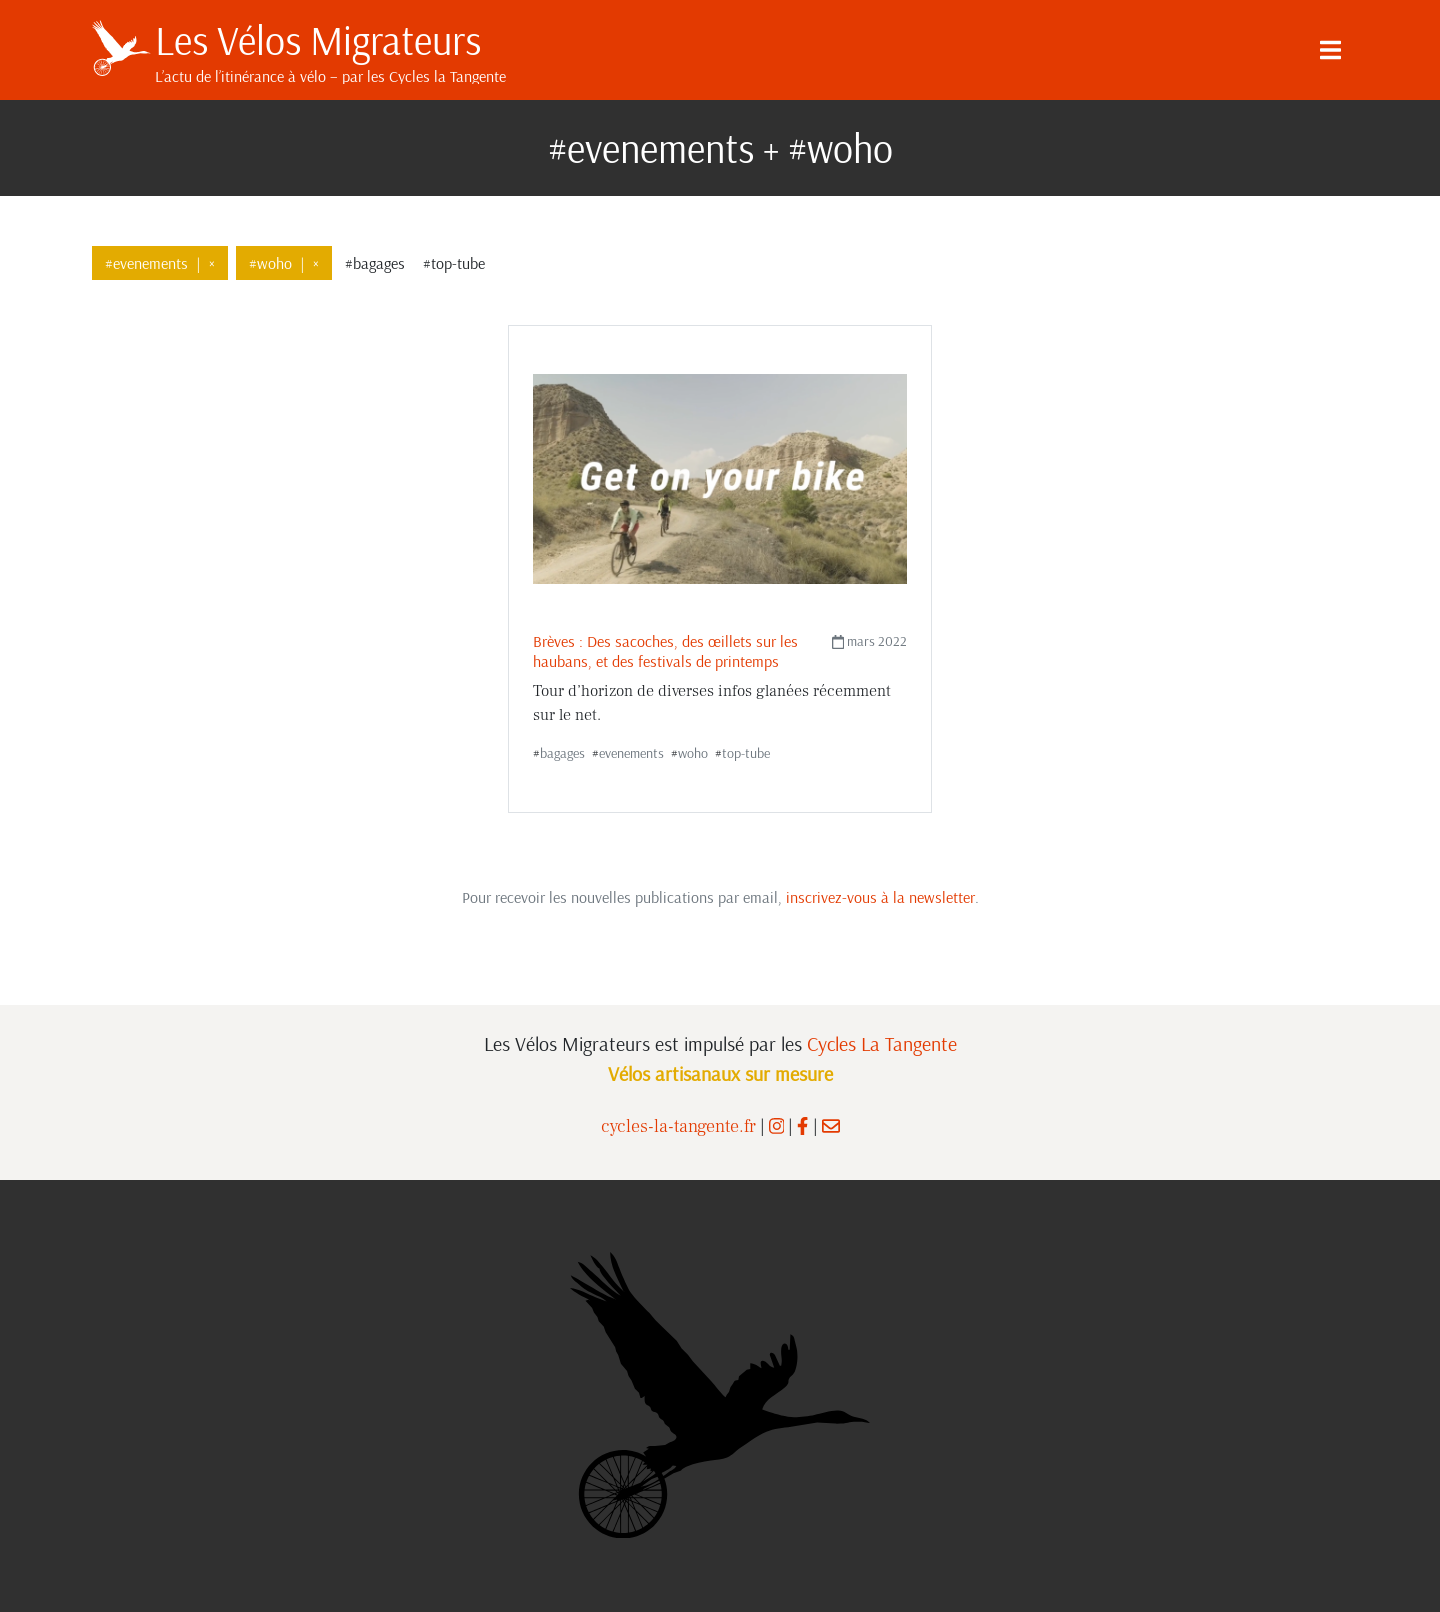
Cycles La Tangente (882, 1043)
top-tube (746, 753)
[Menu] (1330, 50)
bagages (562, 753)
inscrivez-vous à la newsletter (880, 897)
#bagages (375, 263)
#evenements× (160, 263)
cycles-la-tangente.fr (678, 1126)
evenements (631, 753)
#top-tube (454, 263)
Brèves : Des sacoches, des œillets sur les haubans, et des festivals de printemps (665, 650)
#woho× (284, 263)
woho (693, 753)
